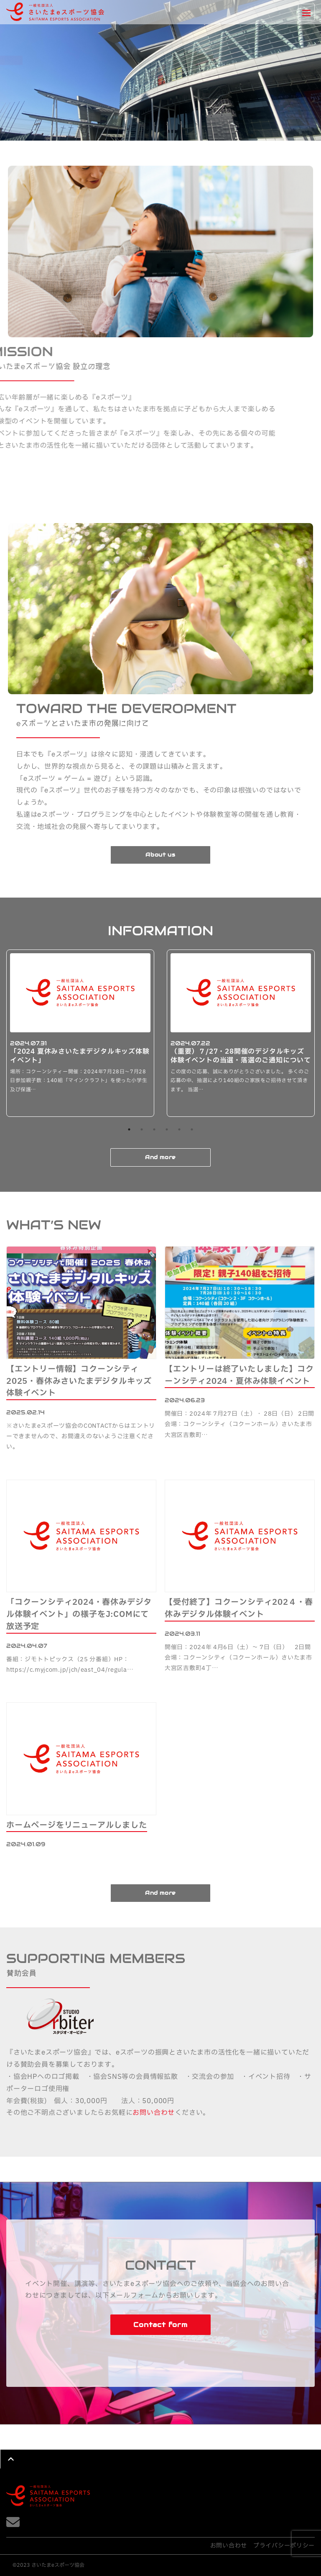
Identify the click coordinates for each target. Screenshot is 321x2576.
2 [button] (142, 1129)
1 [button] (129, 1129)
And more (160, 1157)
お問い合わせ (153, 2113)
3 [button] (154, 1129)
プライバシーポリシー (284, 2545)
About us (160, 854)
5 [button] (179, 1129)
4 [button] (167, 1129)
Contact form (160, 2324)
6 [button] (192, 1129)
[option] (80, 1033)
